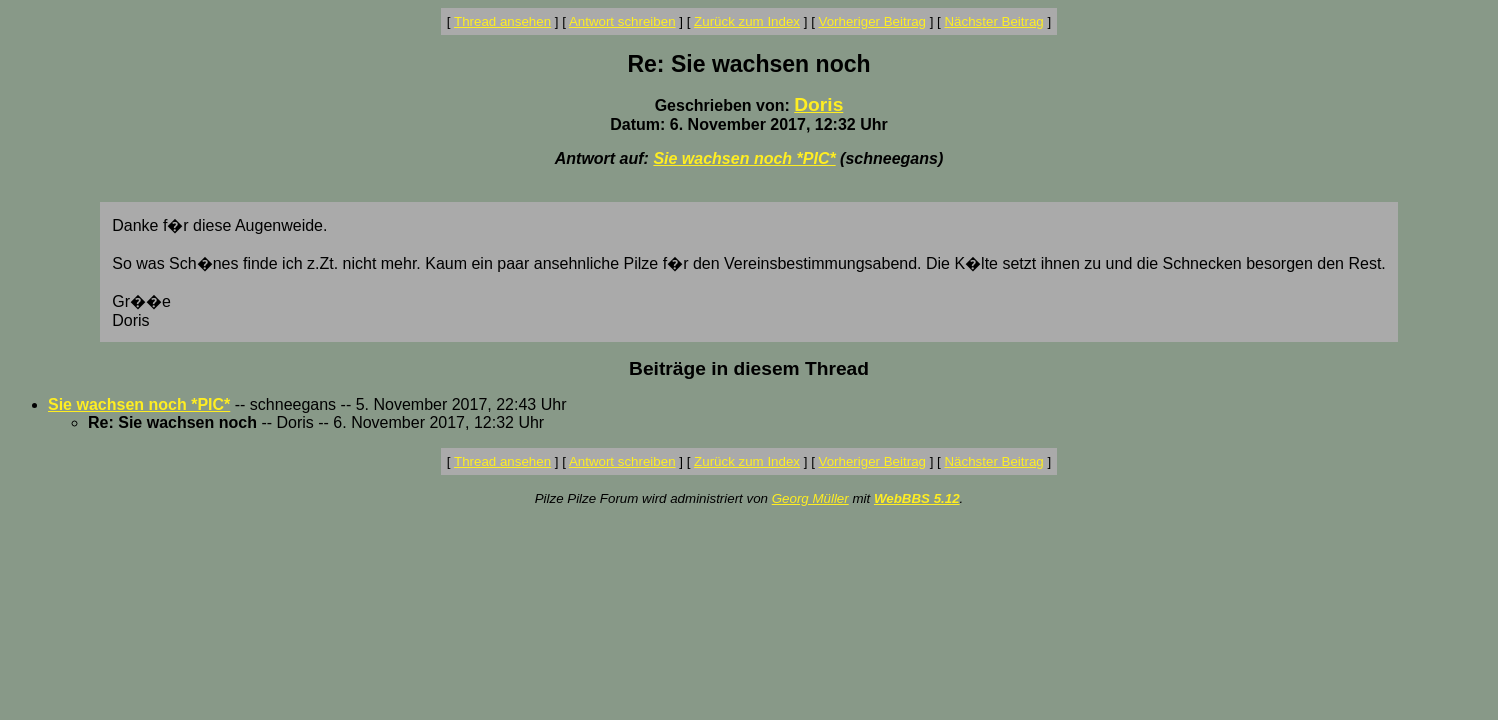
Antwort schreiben (622, 21)
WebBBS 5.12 (917, 498)
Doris (818, 104)
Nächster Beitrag (993, 21)
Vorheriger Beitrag (872, 21)
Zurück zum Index (747, 21)
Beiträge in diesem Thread (749, 368)
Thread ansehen (502, 21)
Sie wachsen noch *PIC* (744, 158)
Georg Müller (810, 498)
